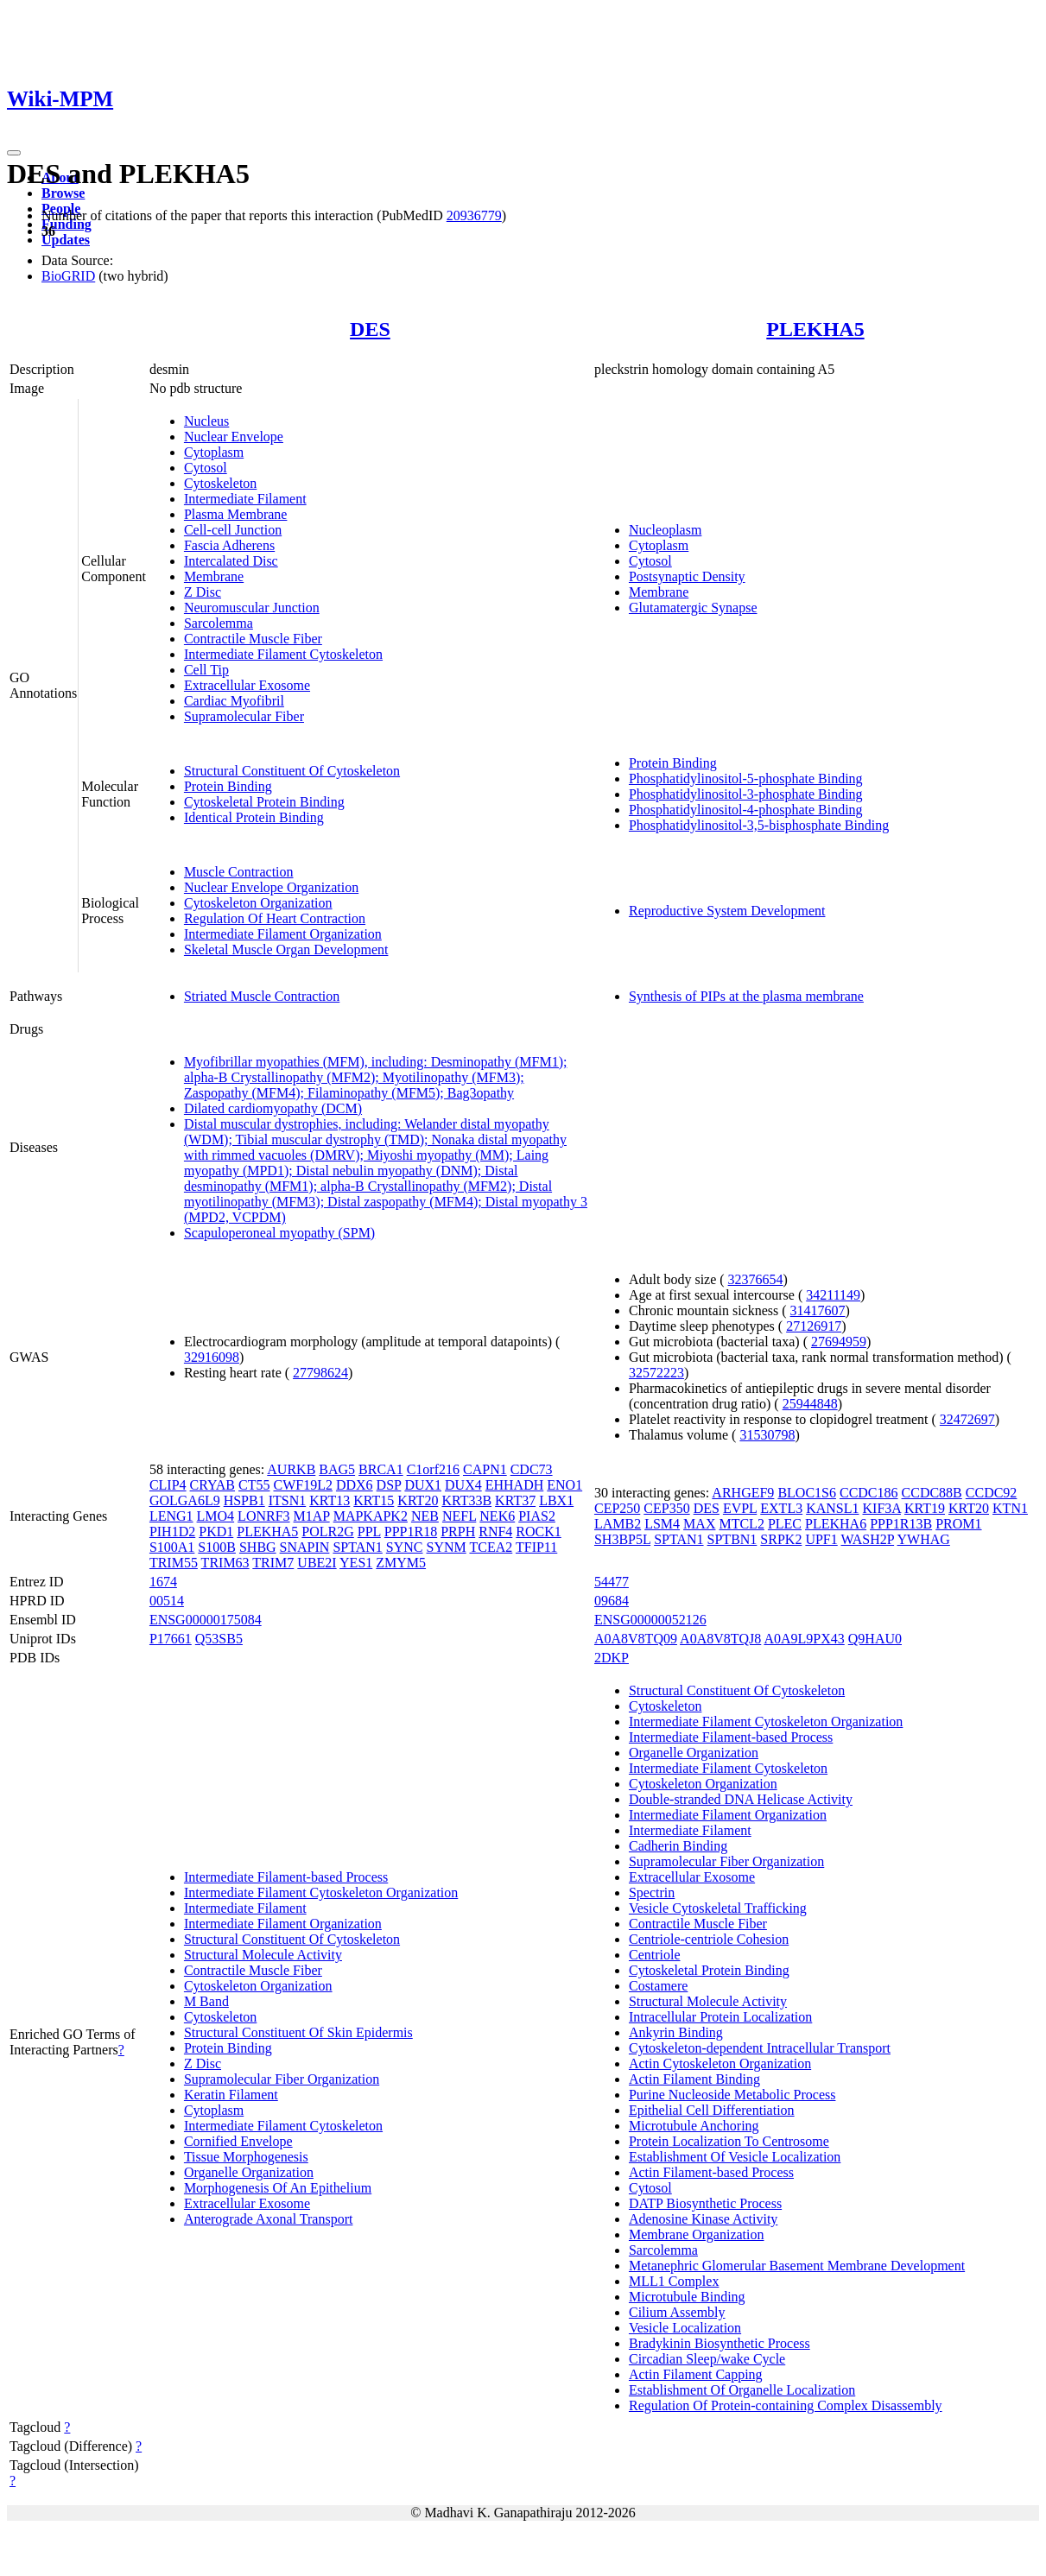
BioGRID (68, 276)
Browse (63, 193)
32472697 (967, 1419)
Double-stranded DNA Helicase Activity (741, 1799)
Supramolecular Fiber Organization (281, 2079)
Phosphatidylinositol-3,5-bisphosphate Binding (759, 825)
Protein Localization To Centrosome (729, 2141)
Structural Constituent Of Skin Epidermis (298, 2032)
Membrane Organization (696, 2234)
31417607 (818, 1310)
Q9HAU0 (875, 1638)
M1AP (312, 1516)
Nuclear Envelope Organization (271, 887)
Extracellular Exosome (247, 685)
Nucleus (206, 421)
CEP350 (666, 1508)
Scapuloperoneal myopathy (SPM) (279, 1232)
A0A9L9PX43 (804, 1638)
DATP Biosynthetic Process (705, 2203)
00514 (166, 1600)
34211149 (833, 1295)
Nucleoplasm (665, 529)
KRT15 (373, 1500)
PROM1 (958, 1523)
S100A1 (171, 1547)
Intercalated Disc (231, 561)
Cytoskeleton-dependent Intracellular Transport (760, 2048)
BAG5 (337, 1469)
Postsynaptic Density (687, 576)
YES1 (355, 1562)
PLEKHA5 (815, 329)
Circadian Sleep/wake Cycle (707, 2358)
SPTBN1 (732, 1539)
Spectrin (652, 1892)
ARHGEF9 (743, 1492)
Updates (65, 239)
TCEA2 (490, 1547)
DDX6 (354, 1485)
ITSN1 (288, 1500)
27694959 (838, 1341)
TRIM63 (225, 1562)
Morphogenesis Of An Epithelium (277, 2187)
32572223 (656, 1372)
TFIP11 (536, 1547)
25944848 (810, 1403)
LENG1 (171, 1516)
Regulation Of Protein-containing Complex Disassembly (785, 2405)
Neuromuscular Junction (252, 607)
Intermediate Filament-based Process (286, 1877)
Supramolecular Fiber (244, 716)
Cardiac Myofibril (234, 700)
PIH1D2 (172, 1531)
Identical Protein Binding (254, 817)
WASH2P (867, 1539)
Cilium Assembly (677, 2312)
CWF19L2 (302, 1485)
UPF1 (821, 1539)
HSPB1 (244, 1500)
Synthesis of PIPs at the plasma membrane (746, 996)
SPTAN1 (357, 1547)
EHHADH (514, 1485)
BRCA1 (380, 1469)
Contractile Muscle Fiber (253, 638)
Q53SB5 (219, 1638)
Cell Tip (206, 669)
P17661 (170, 1638)
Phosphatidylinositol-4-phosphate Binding (746, 809)
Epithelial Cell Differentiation (712, 2110)
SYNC (404, 1547)
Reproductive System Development (727, 910)
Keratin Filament (231, 2094)
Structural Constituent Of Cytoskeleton (292, 770)
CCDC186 (869, 1492)
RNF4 (495, 1531)
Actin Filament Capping (696, 2374)
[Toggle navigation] (14, 152)
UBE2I (316, 1562)
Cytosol (205, 467)
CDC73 (531, 1469)
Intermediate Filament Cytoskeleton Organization (321, 1892)
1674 (163, 1581)
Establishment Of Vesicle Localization (734, 2156)
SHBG (257, 1547)
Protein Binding (228, 786)
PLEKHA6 (835, 1523)
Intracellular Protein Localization (720, 2017)
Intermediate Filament (245, 498)
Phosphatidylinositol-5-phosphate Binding (746, 778)
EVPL (740, 1508)
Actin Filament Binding (694, 2079)
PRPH (458, 1531)
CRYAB (212, 1485)
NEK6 (497, 1516)
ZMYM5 (401, 1562)
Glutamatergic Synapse (693, 607)
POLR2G (327, 1531)
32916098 (211, 1357)
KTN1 (1010, 1508)
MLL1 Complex (674, 2281)
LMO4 (216, 1516)
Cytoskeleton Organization (258, 903)
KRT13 (329, 1500)
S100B (217, 1547)
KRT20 (417, 1500)
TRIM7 (273, 1562)
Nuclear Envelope (233, 436)
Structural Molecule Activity (263, 1954)
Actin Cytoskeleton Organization (720, 2063)
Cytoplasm (214, 452)
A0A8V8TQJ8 (720, 1638)
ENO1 (564, 1485)
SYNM (446, 1547)
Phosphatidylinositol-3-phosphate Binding (746, 794)
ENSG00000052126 (650, 1619)
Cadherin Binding (678, 1846)
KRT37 (515, 1500)
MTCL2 (741, 1523)
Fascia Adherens (229, 545)
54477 (611, 1581)
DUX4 (463, 1485)
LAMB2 (617, 1523)
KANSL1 (832, 1508)
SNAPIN (305, 1547)
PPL (369, 1531)
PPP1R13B (901, 1523)
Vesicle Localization (685, 2327)
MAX (699, 1523)
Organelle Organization (249, 2172)
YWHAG (923, 1539)
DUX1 (422, 1485)
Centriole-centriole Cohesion (709, 1939)
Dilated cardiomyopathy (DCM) (273, 1108)
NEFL (459, 1516)
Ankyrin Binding (676, 2032)
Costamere (658, 1985)
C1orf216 (433, 1469)
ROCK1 (538, 1531)
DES (370, 329)
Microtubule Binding (687, 2296)
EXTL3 (781, 1508)
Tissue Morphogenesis (246, 2156)
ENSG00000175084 (205, 1619)
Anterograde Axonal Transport (268, 2219)
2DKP (611, 1657)
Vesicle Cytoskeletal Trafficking (718, 1908)
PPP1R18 (410, 1531)
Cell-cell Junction (233, 529)
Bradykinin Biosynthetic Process (719, 2343)
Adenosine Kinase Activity (703, 2219)
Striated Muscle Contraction (261, 996)
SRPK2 (781, 1539)
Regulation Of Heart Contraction (274, 918)
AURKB (291, 1469)
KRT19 (924, 1508)
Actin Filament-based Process (711, 2172)
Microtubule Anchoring (694, 2125)
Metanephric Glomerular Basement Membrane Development (797, 2265)
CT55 (253, 1485)
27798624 (320, 1372)
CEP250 (617, 1508)
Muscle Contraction (239, 871)
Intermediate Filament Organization (283, 934)
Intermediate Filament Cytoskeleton (283, 654)
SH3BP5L (622, 1539)
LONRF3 (263, 1516)
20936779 (474, 215)
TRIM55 (173, 1562)
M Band (206, 2001)
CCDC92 (991, 1492)
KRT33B (466, 1500)
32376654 (755, 1279)
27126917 (813, 1326)
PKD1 (216, 1531)
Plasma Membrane (236, 514)
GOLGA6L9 (184, 1500)
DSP (389, 1485)
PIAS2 (536, 1516)
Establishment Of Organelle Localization (742, 2390)
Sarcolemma (218, 623)
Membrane (214, 576)
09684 (611, 1600)
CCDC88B (932, 1492)
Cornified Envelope (238, 2141)
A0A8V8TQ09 (635, 1638)
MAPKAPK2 (370, 1516)
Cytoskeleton (220, 483)
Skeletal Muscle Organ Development (286, 949)
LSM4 (662, 1523)
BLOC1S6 (806, 1492)
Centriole (655, 1954)
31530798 (767, 1434)
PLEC (785, 1523)
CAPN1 (485, 1469)
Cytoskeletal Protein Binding (264, 801)
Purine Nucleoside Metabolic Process (732, 2094)
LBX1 (556, 1500)
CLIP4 (168, 1485)
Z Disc (202, 592)
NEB (425, 1516)
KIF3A (882, 1508)
